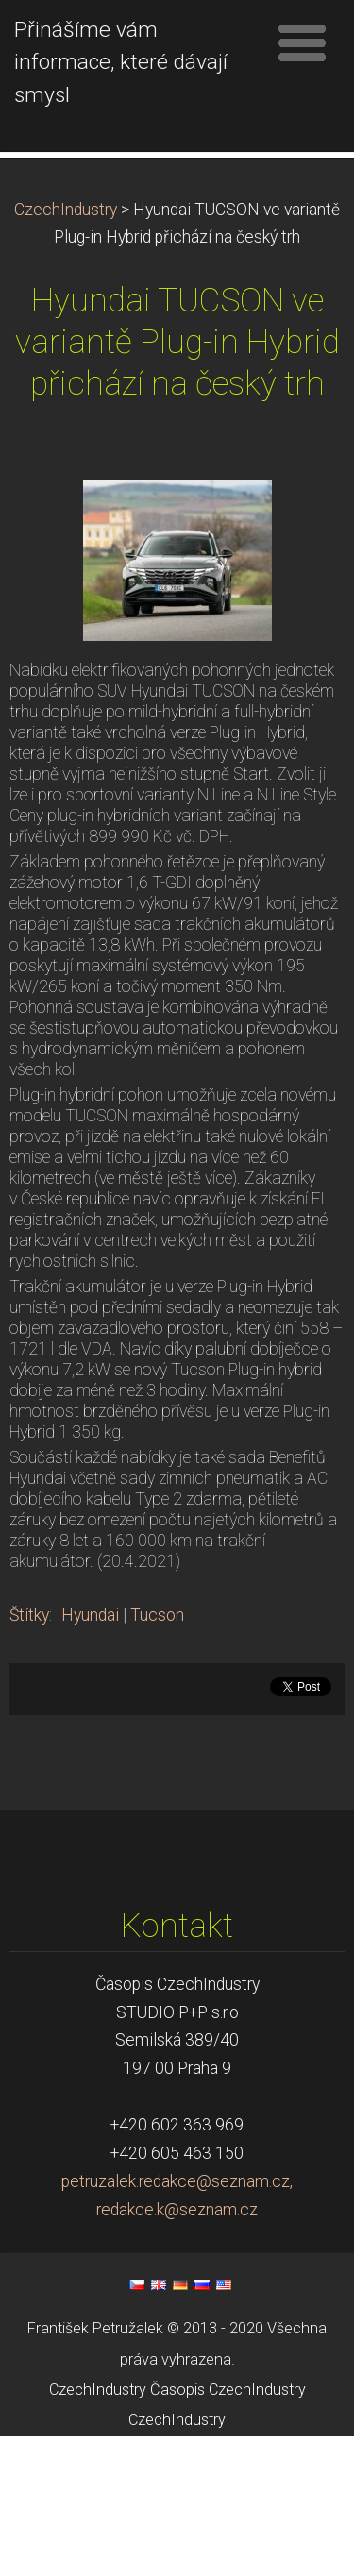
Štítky (29, 1754)
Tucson (157, 1754)
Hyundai (90, 1754)
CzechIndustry (65, 349)
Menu (302, 42)
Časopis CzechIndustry (228, 2529)
